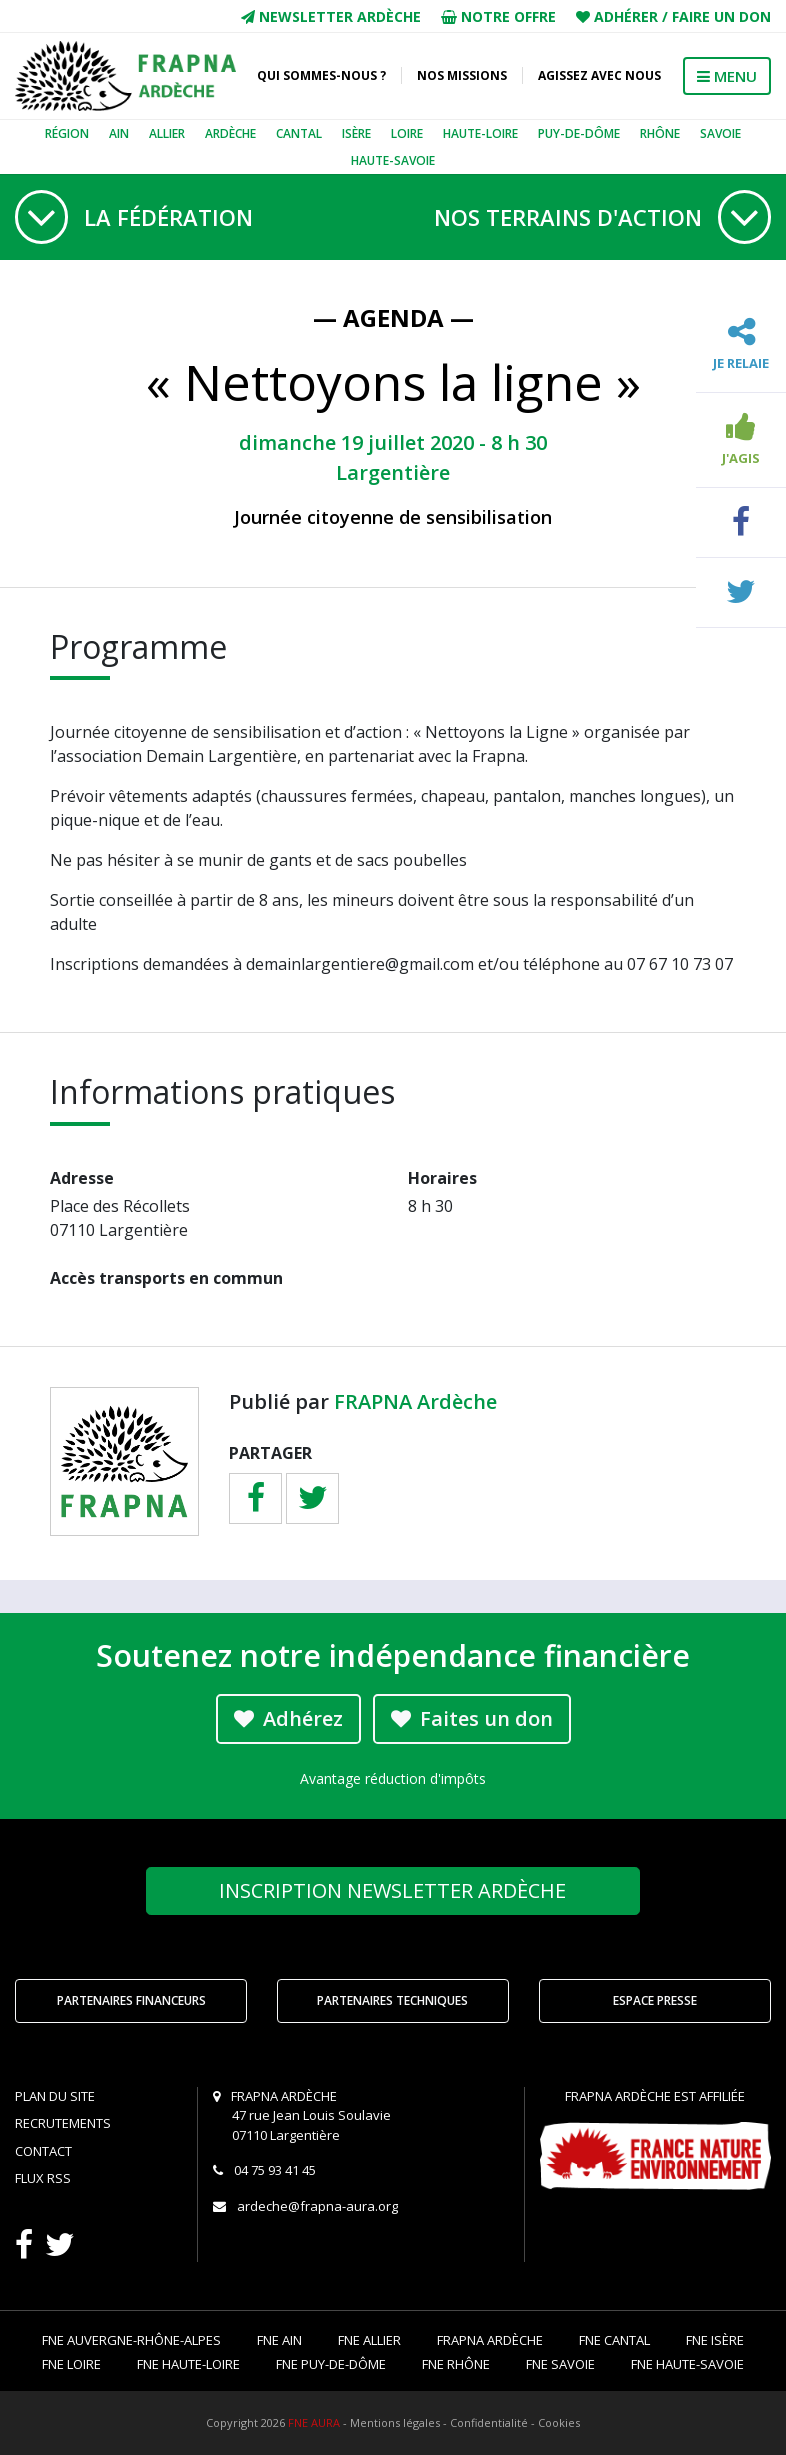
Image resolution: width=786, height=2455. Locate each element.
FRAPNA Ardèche (415, 1401)
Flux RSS (43, 2178)
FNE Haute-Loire (188, 2364)
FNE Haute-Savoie (687, 2364)
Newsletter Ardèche (331, 16)
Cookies (559, 2422)
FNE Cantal (614, 2340)
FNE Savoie (560, 2364)
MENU (727, 76)
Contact (43, 2151)
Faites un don (472, 1718)
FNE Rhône (456, 2364)
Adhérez (288, 1718)
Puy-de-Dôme (579, 133)
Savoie (720, 133)
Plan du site (55, 2096)
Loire (407, 133)
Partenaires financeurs (131, 2000)
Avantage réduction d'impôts (393, 1778)
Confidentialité (489, 2422)
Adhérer (626, 16)
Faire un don (721, 16)
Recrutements (63, 2123)
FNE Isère (715, 2340)
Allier (167, 133)
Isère (356, 133)
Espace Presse (655, 2000)
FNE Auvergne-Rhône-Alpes (131, 2340)
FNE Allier (369, 2340)
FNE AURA (314, 2422)
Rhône (660, 133)
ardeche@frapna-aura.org (317, 2206)
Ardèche (230, 133)
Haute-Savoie (393, 160)
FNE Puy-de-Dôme (331, 2364)
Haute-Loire (480, 133)
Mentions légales (395, 2422)
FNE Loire (71, 2364)
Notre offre (498, 16)
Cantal (299, 133)
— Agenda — (393, 317)
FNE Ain (279, 2340)
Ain (119, 133)
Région (67, 133)
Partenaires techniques (392, 2000)
